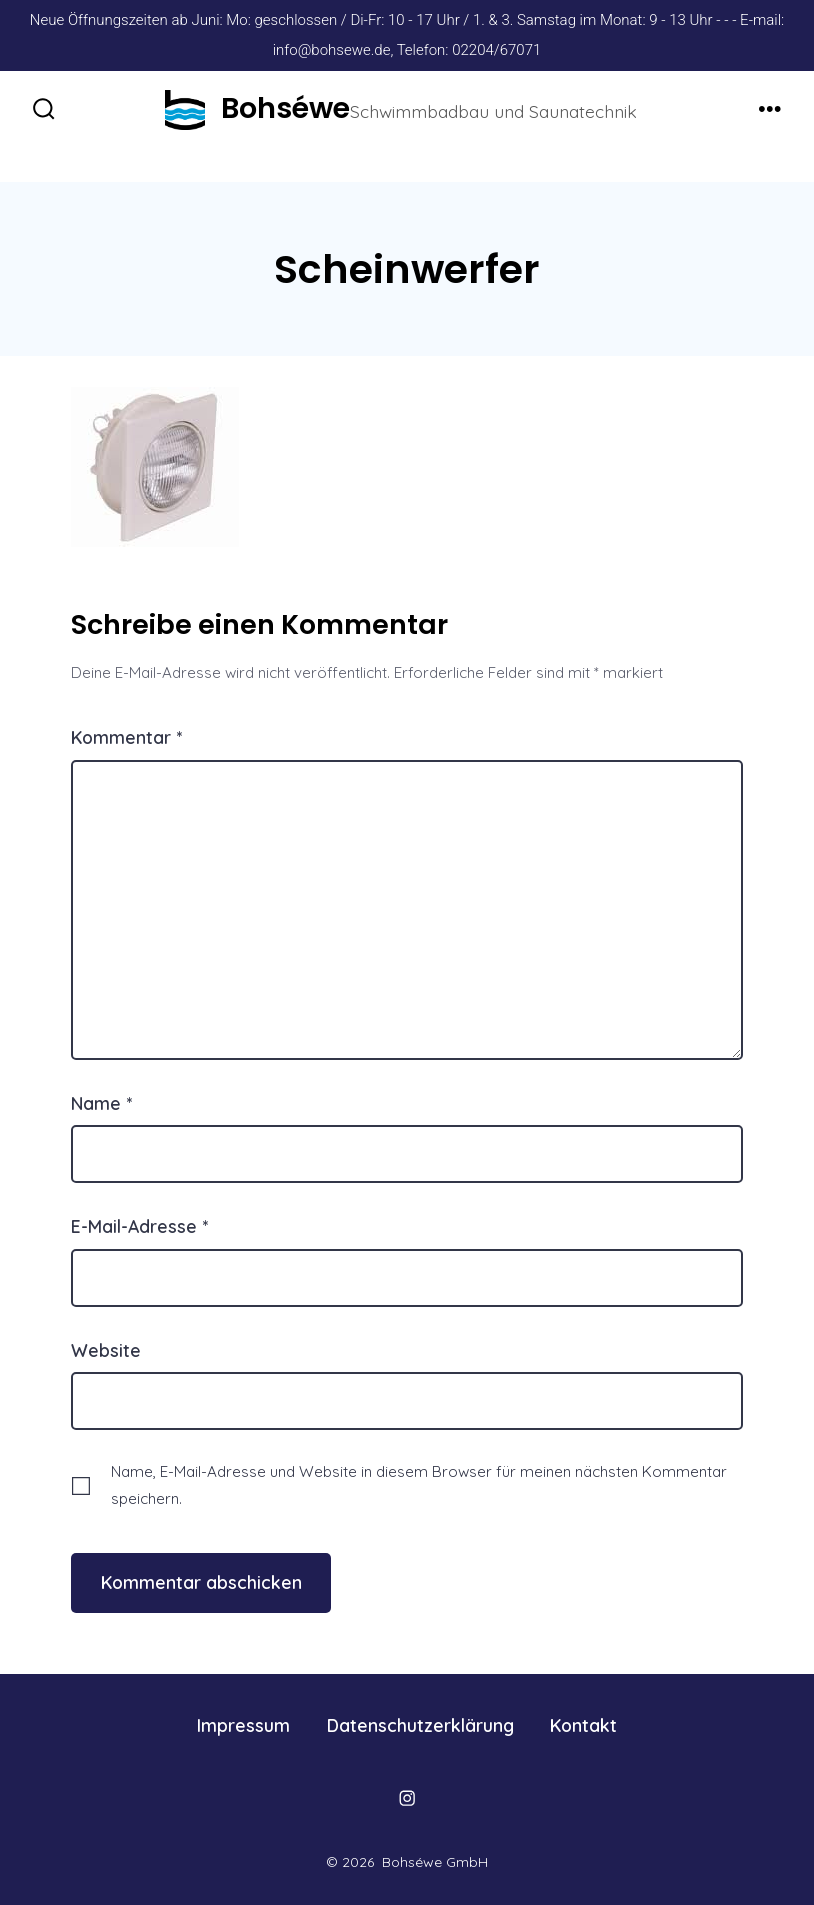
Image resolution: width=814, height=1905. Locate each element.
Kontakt (583, 1725)
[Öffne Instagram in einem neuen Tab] (407, 1798)
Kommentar (126, 737)
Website (106, 1350)
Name (101, 1103)
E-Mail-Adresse (139, 1226)
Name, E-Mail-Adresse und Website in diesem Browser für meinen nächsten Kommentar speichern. (419, 1485)
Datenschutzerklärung (420, 1725)
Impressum (243, 1725)
